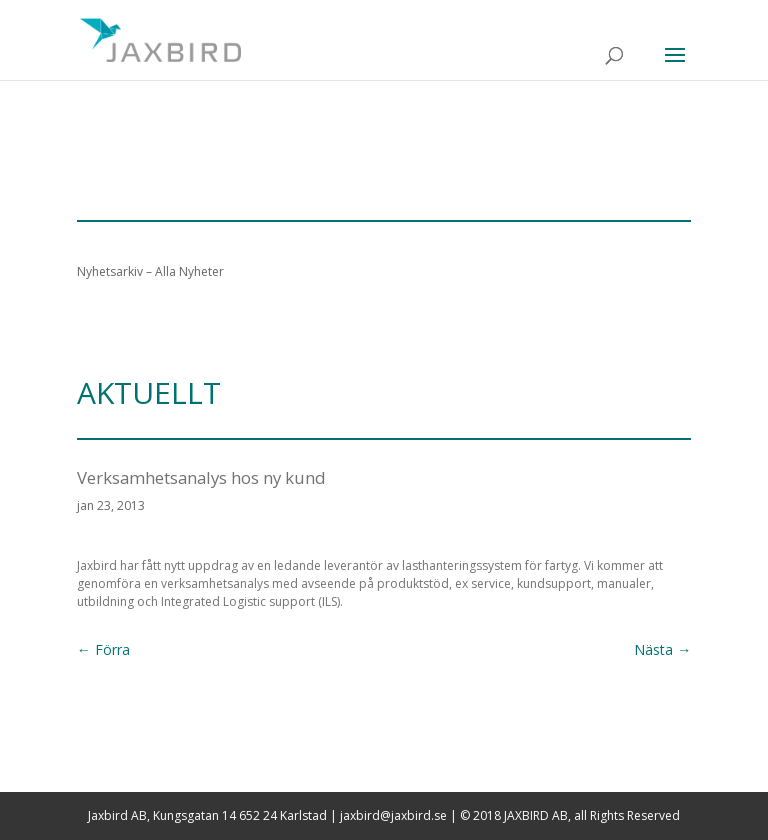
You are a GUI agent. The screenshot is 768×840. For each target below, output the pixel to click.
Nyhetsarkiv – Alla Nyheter (150, 271)
